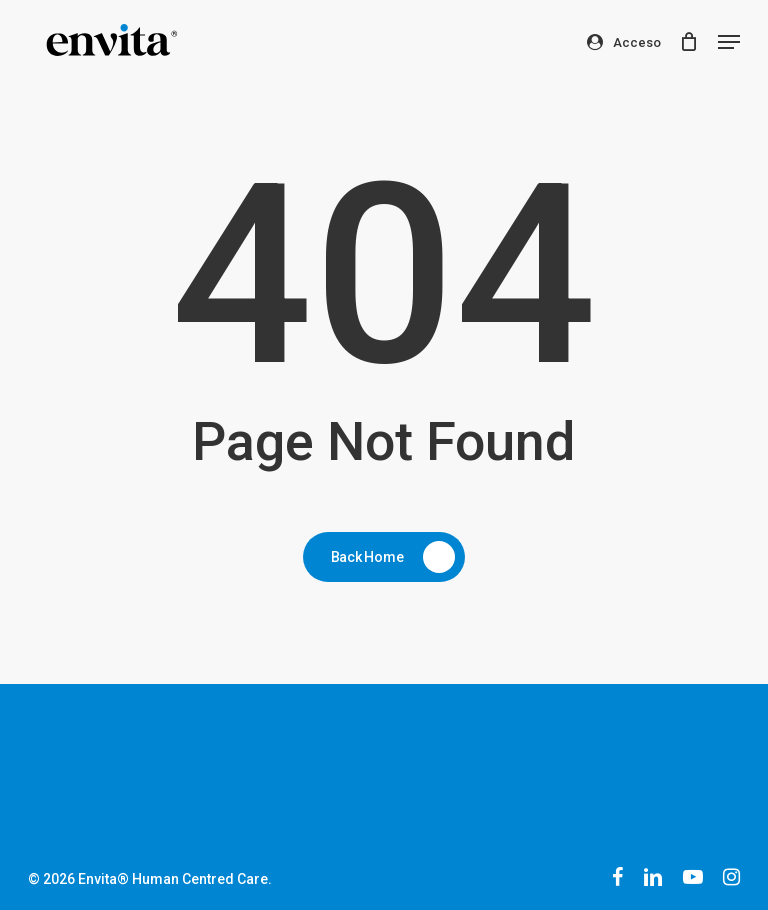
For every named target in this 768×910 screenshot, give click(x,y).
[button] (729, 42)
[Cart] (688, 42)
